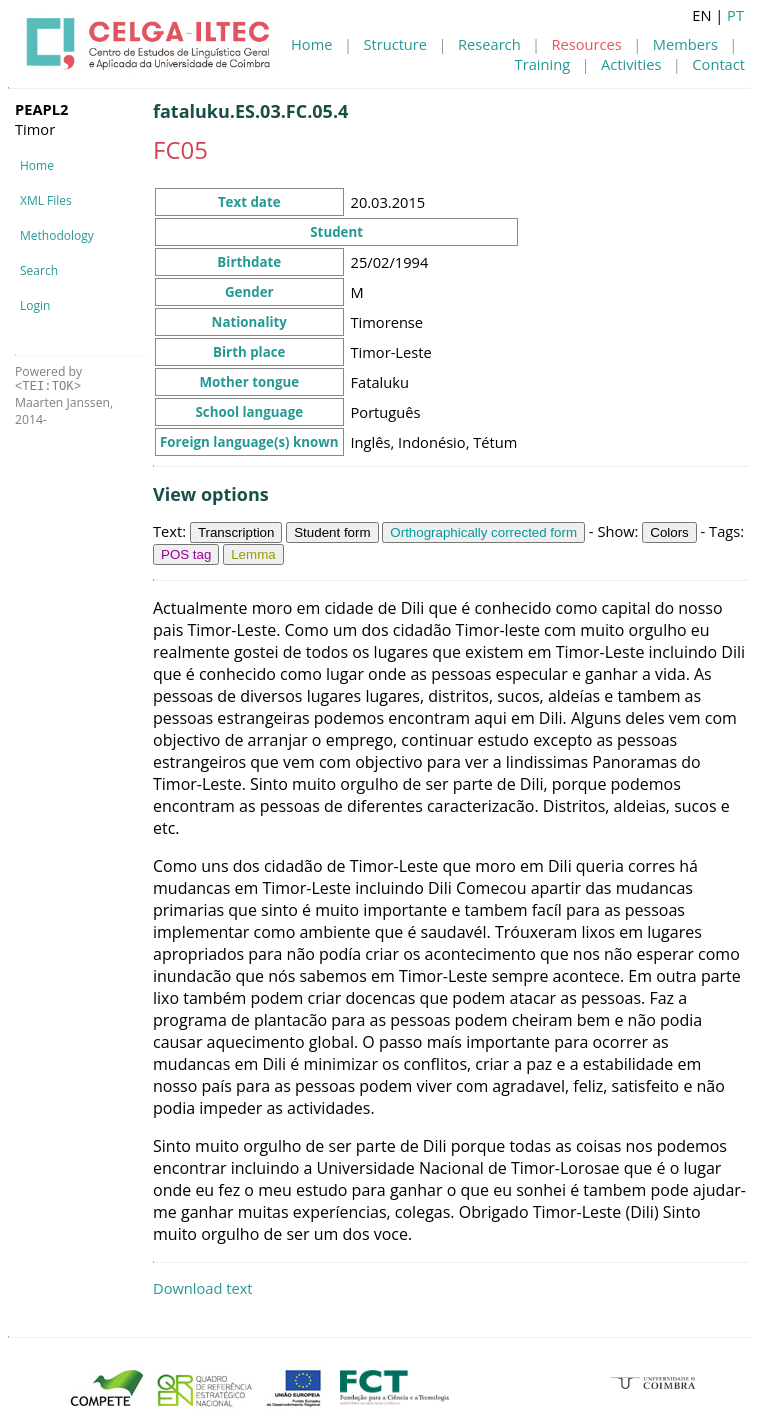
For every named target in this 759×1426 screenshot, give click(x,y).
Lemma (253, 554)
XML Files (46, 200)
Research (489, 44)
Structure (395, 44)
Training (543, 64)
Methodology (57, 235)
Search (39, 270)
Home (311, 44)
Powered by (48, 378)
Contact (718, 64)
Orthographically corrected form (483, 532)
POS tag (186, 554)
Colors (669, 532)
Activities (631, 64)
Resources (587, 44)
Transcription (236, 532)
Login (35, 305)
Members (685, 44)
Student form (332, 532)
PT (735, 15)
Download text (203, 1288)
